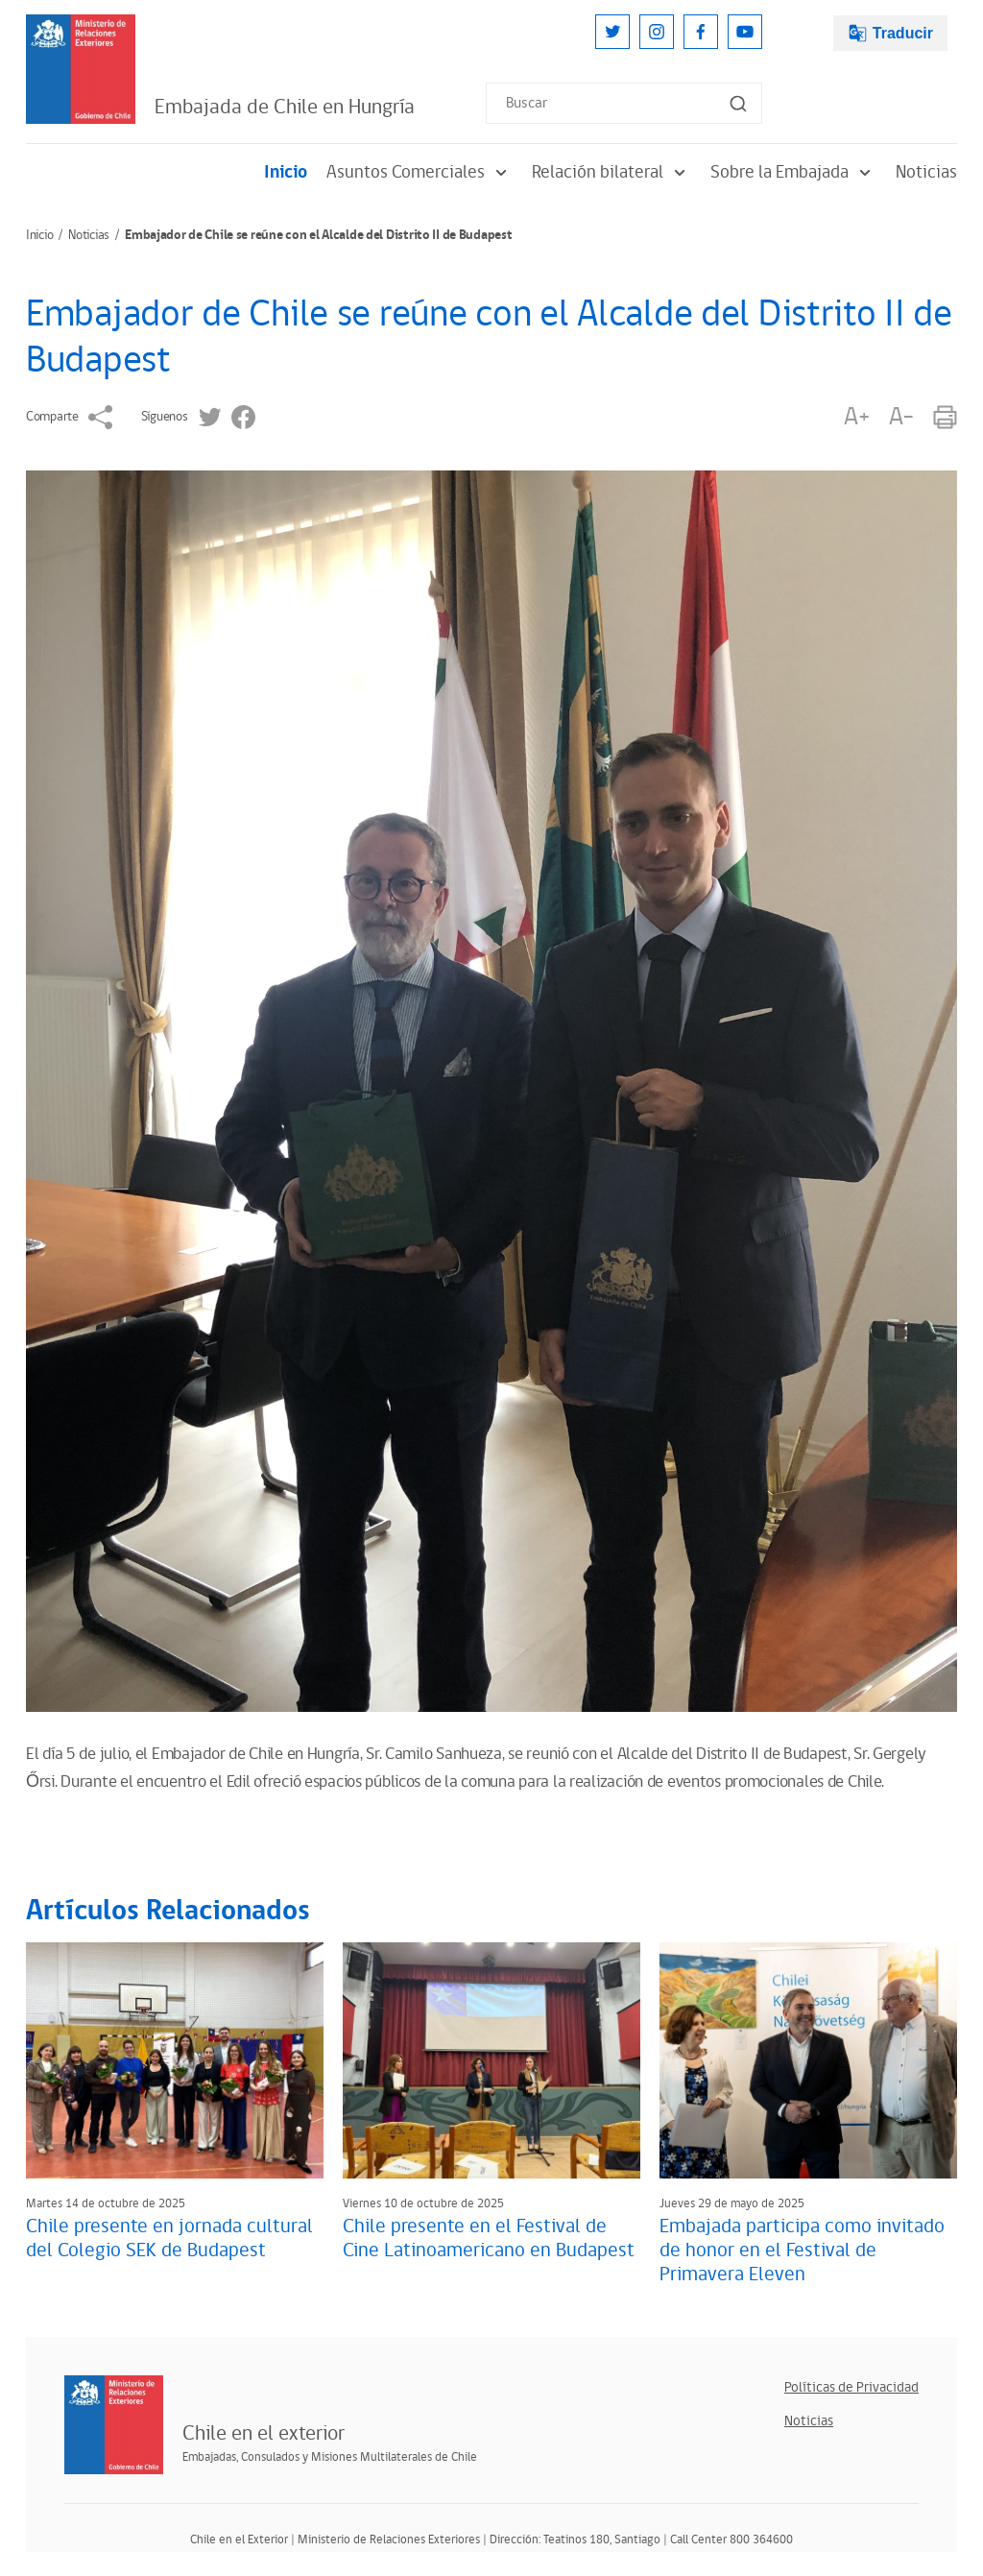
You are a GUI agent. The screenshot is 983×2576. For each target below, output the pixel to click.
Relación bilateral (611, 172)
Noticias (926, 172)
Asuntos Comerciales (419, 172)
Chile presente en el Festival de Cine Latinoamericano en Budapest (489, 2238)
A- (901, 417)
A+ (856, 417)
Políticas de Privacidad (851, 2387)
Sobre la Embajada (793, 172)
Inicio (285, 172)
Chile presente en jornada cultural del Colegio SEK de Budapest (169, 2238)
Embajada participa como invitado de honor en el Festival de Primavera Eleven (802, 2250)
